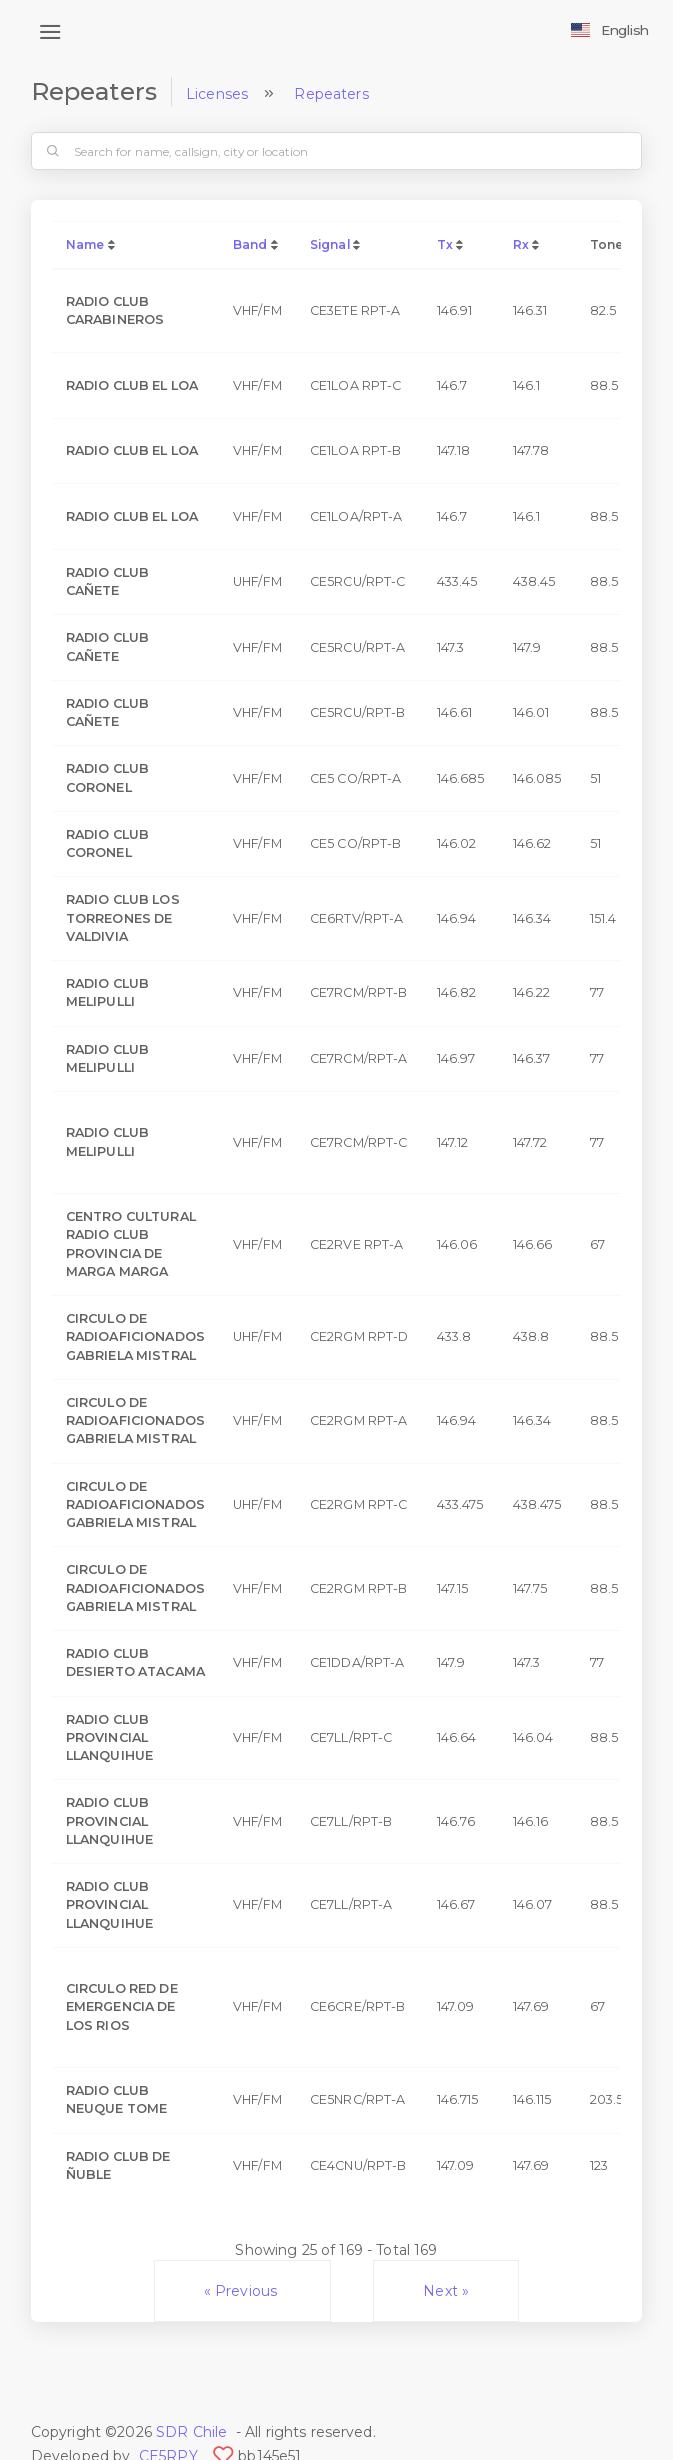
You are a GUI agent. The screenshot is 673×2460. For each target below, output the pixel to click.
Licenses (217, 94)
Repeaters (331, 94)
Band (250, 244)
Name (85, 244)
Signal (330, 244)
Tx (445, 244)
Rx (521, 244)
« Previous (243, 2291)
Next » (446, 2291)
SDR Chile (191, 2432)
